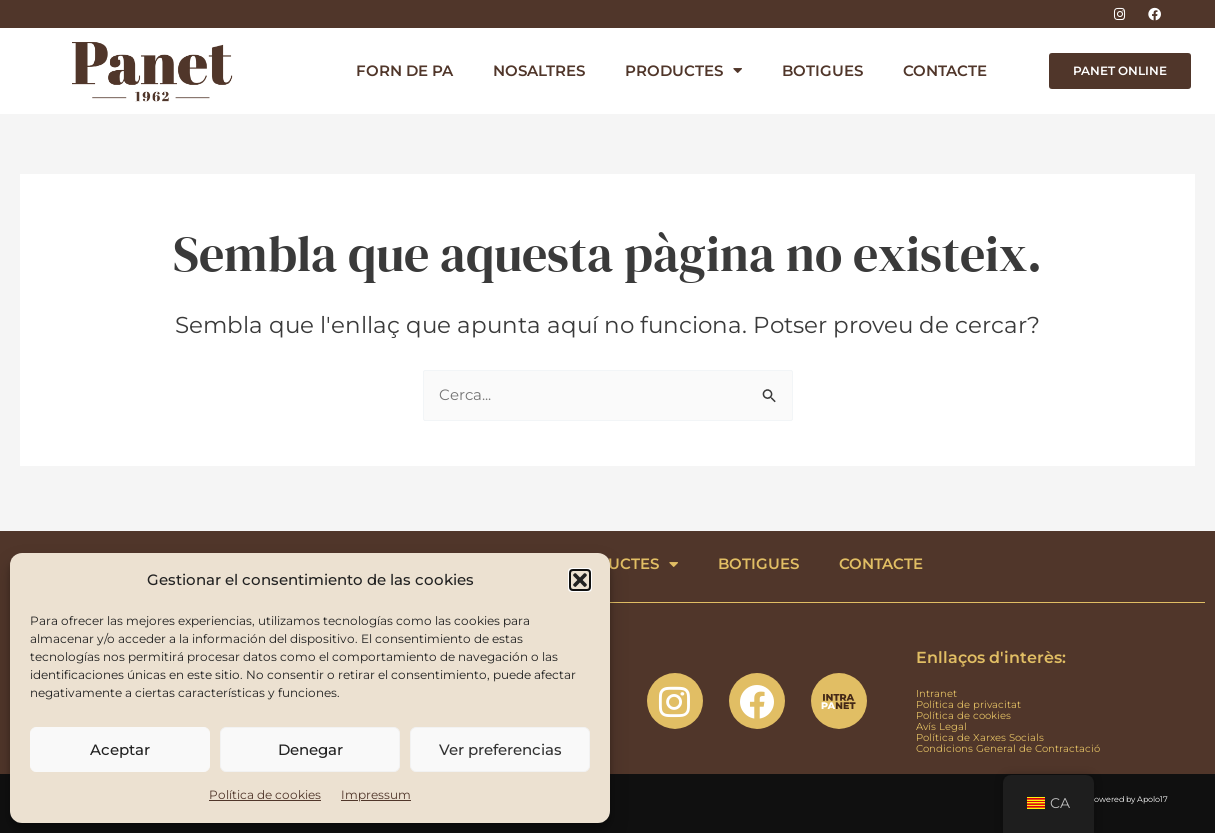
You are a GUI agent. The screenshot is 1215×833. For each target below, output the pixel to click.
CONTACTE (945, 70)
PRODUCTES (683, 70)
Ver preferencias (500, 749)
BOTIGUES (822, 70)
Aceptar (120, 749)
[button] (580, 580)
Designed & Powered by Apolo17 (1104, 799)
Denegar (310, 749)
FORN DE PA (404, 70)
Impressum (376, 794)
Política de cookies (265, 794)
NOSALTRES (539, 70)
